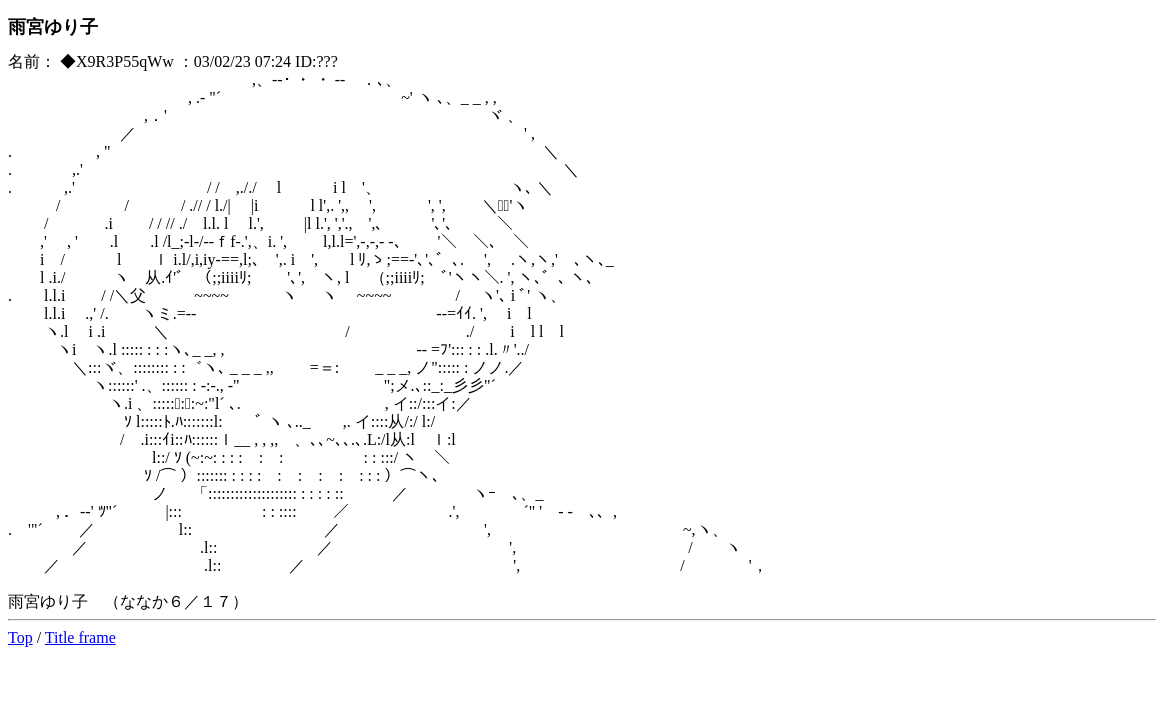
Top (20, 637)
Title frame (80, 637)
